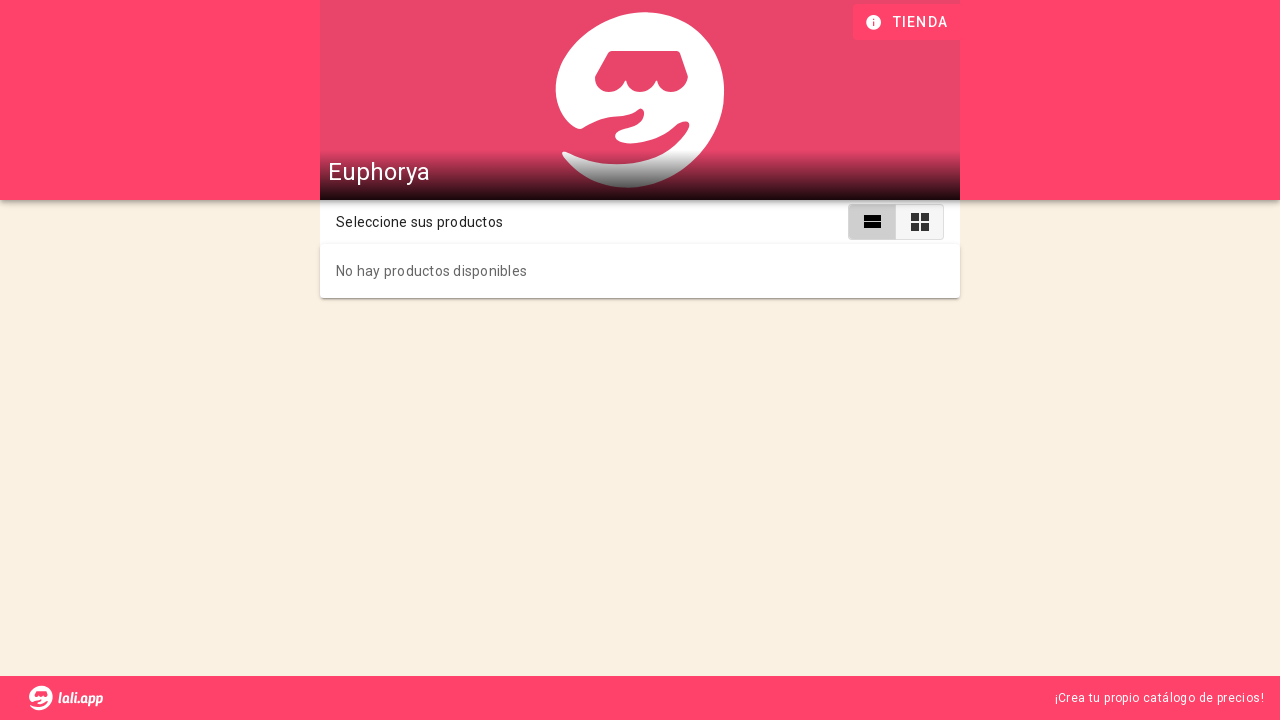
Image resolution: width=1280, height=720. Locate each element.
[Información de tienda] (908, 22)
